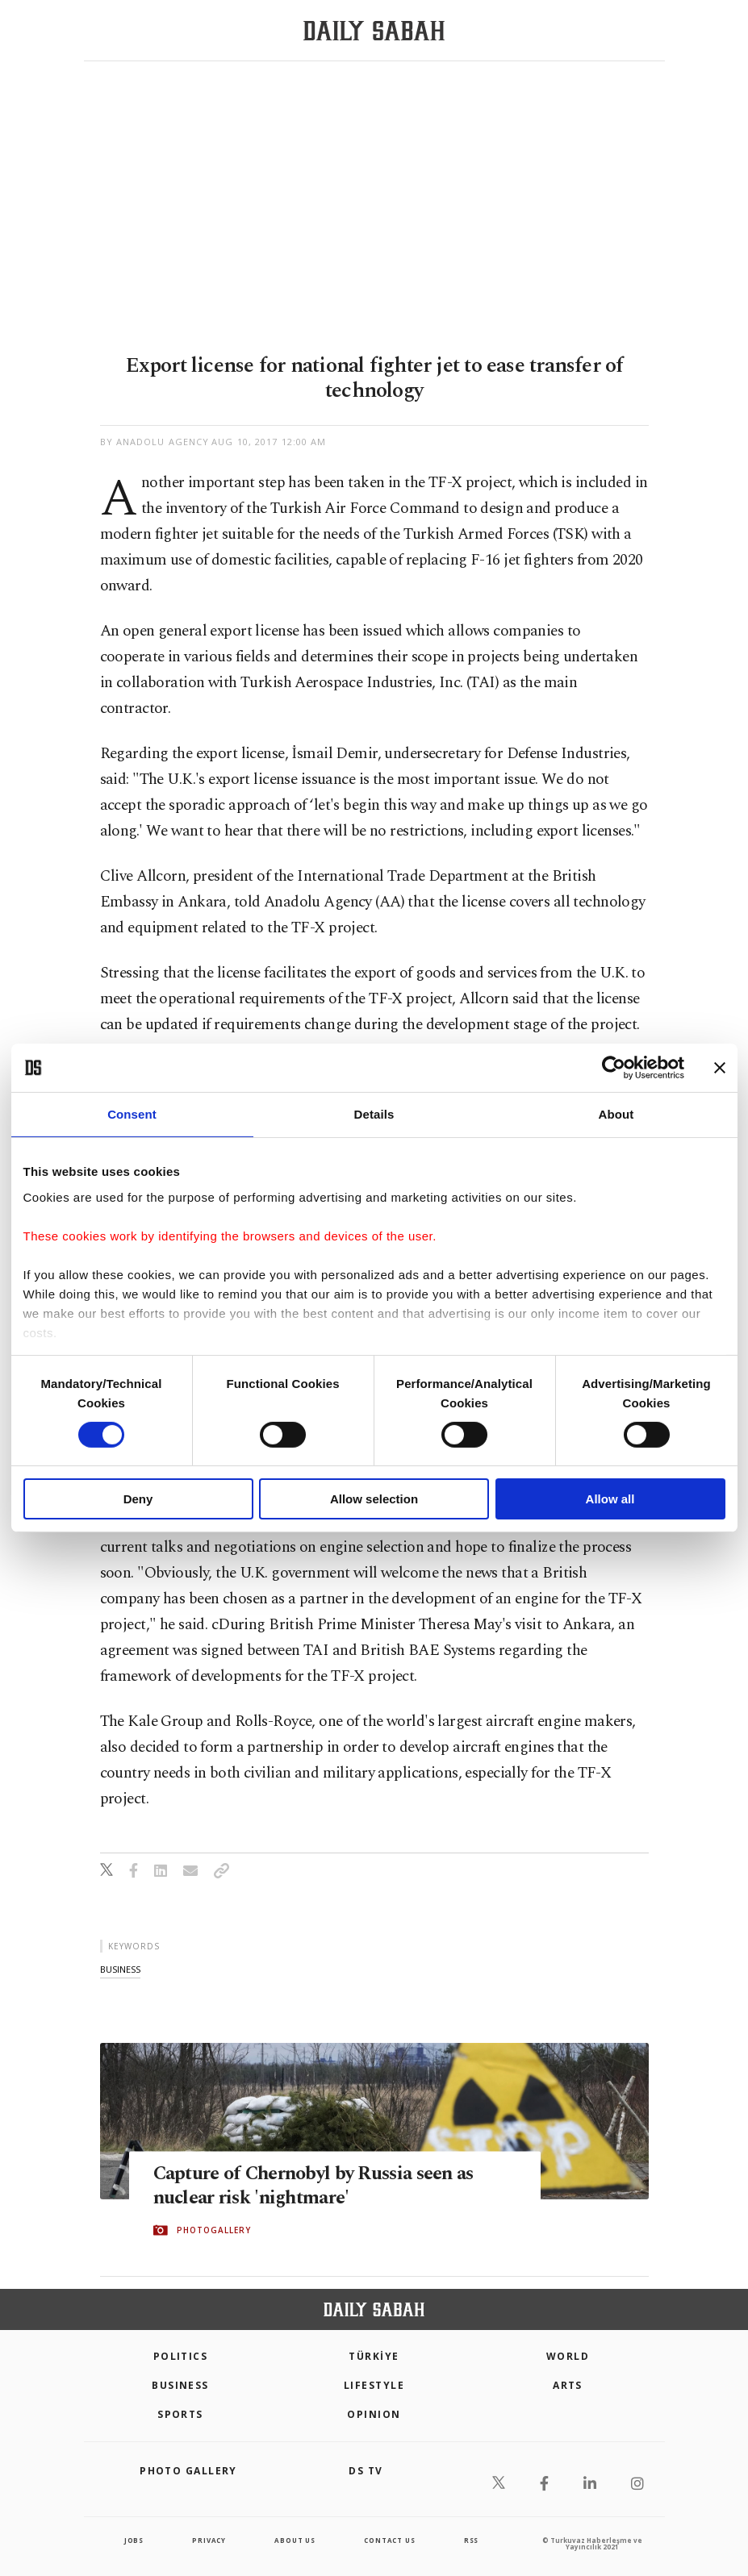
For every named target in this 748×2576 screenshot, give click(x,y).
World (567, 2356)
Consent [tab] (132, 1114)
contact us (389, 2540)
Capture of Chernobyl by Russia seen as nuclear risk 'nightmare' (323, 2186)
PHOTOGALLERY (214, 2230)
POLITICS (180, 2356)
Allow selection (374, 1499)
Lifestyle (374, 2385)
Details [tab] (374, 1114)
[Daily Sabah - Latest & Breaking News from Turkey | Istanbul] (374, 31)
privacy (209, 2540)
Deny (138, 1499)
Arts (568, 2385)
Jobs (134, 2540)
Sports (180, 2414)
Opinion (373, 2414)
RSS (471, 2540)
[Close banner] (719, 1067)
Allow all (610, 1499)
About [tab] (616, 1114)
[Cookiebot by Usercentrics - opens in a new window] (613, 1068)
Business (180, 2385)
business (120, 1969)
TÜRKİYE (374, 2356)
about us (294, 2540)
